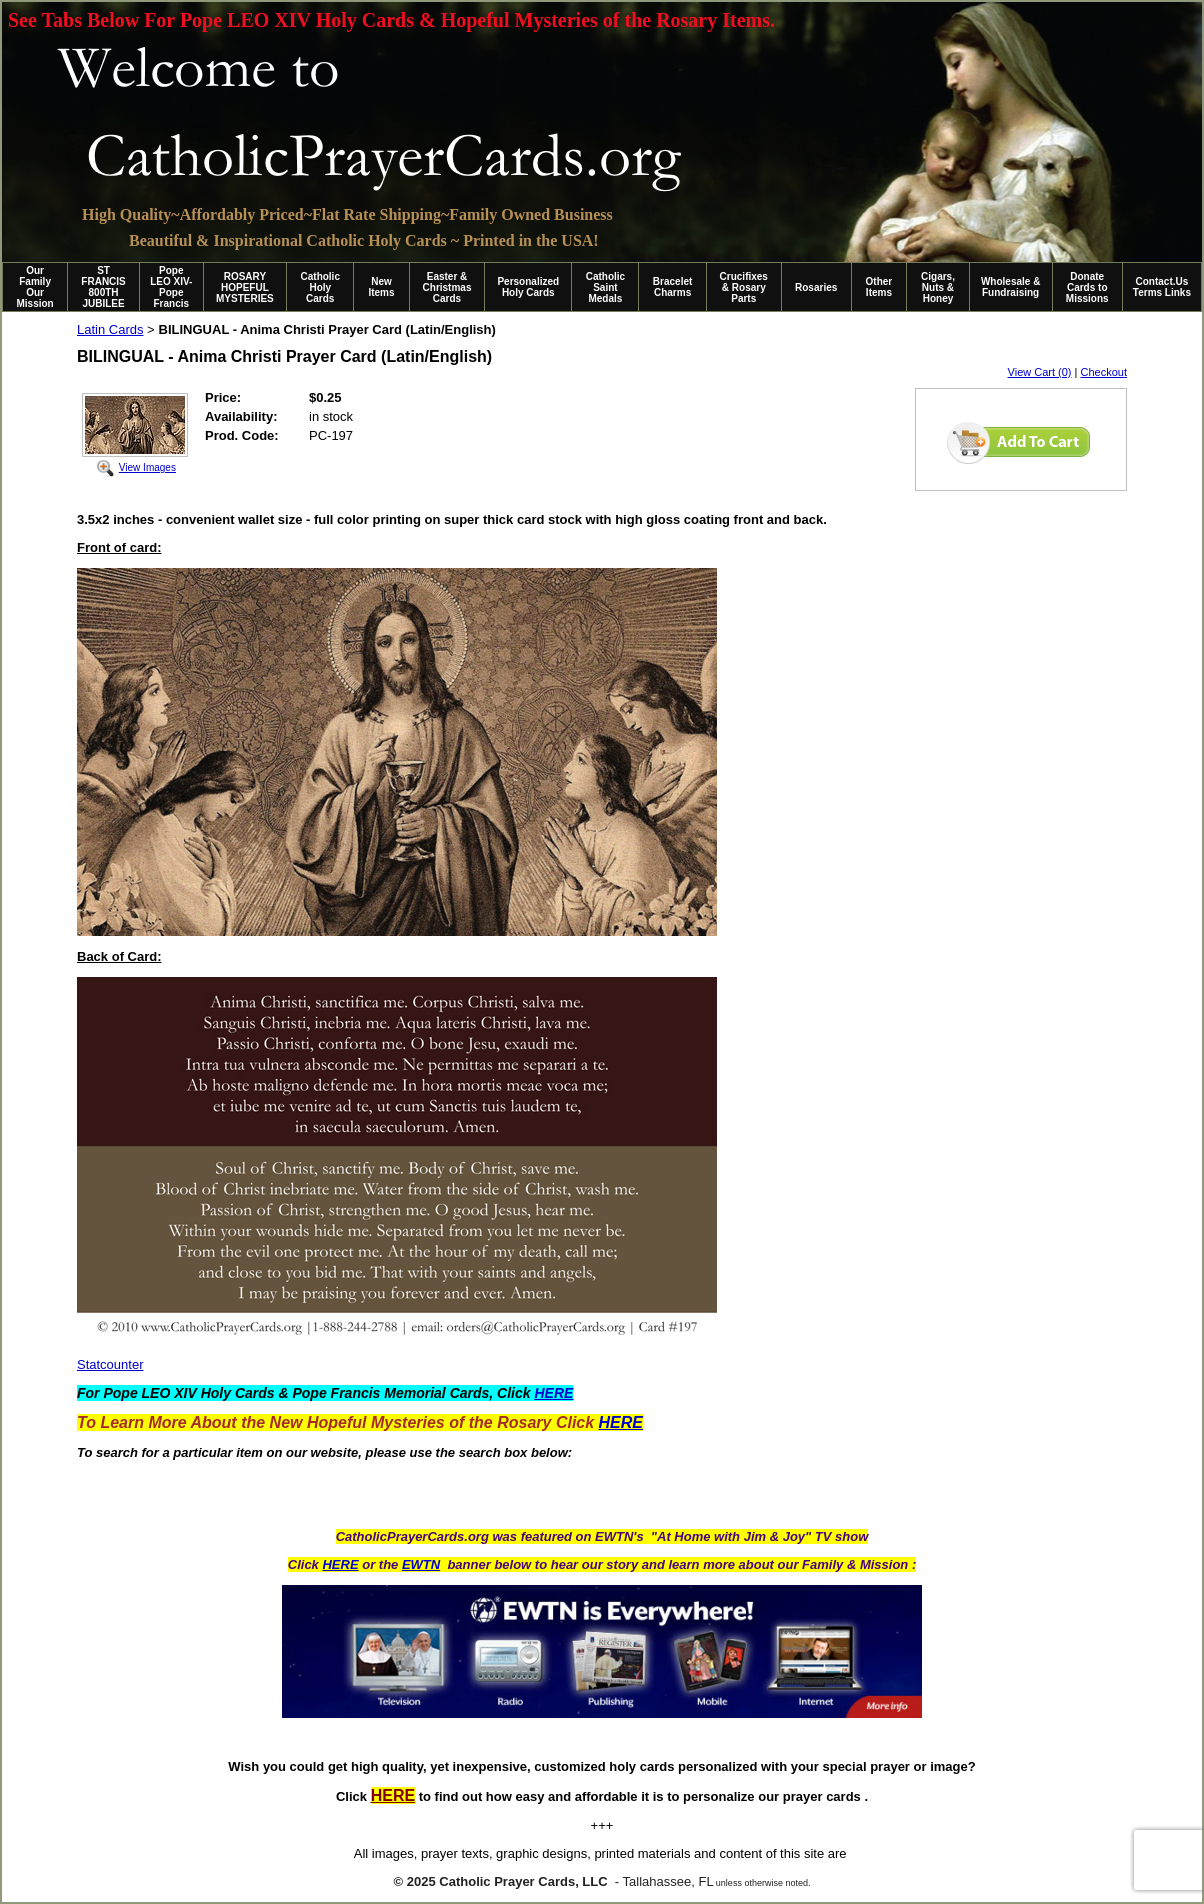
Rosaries (816, 287)
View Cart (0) (1040, 372)
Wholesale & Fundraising (1010, 287)
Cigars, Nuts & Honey (938, 287)
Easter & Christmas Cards (447, 287)
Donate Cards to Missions (1087, 287)
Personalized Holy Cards (528, 287)
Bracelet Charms (672, 287)
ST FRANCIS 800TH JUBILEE (103, 287)
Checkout (1104, 372)
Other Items (879, 287)
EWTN (421, 1564)
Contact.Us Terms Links (1162, 287)
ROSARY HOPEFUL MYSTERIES (245, 287)
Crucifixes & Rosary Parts (744, 287)
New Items (381, 287)
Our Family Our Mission (35, 287)
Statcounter (110, 1364)
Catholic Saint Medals (605, 287)
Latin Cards (110, 329)
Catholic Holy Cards (320, 287)
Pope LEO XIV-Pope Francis (171, 287)
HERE (340, 1564)
